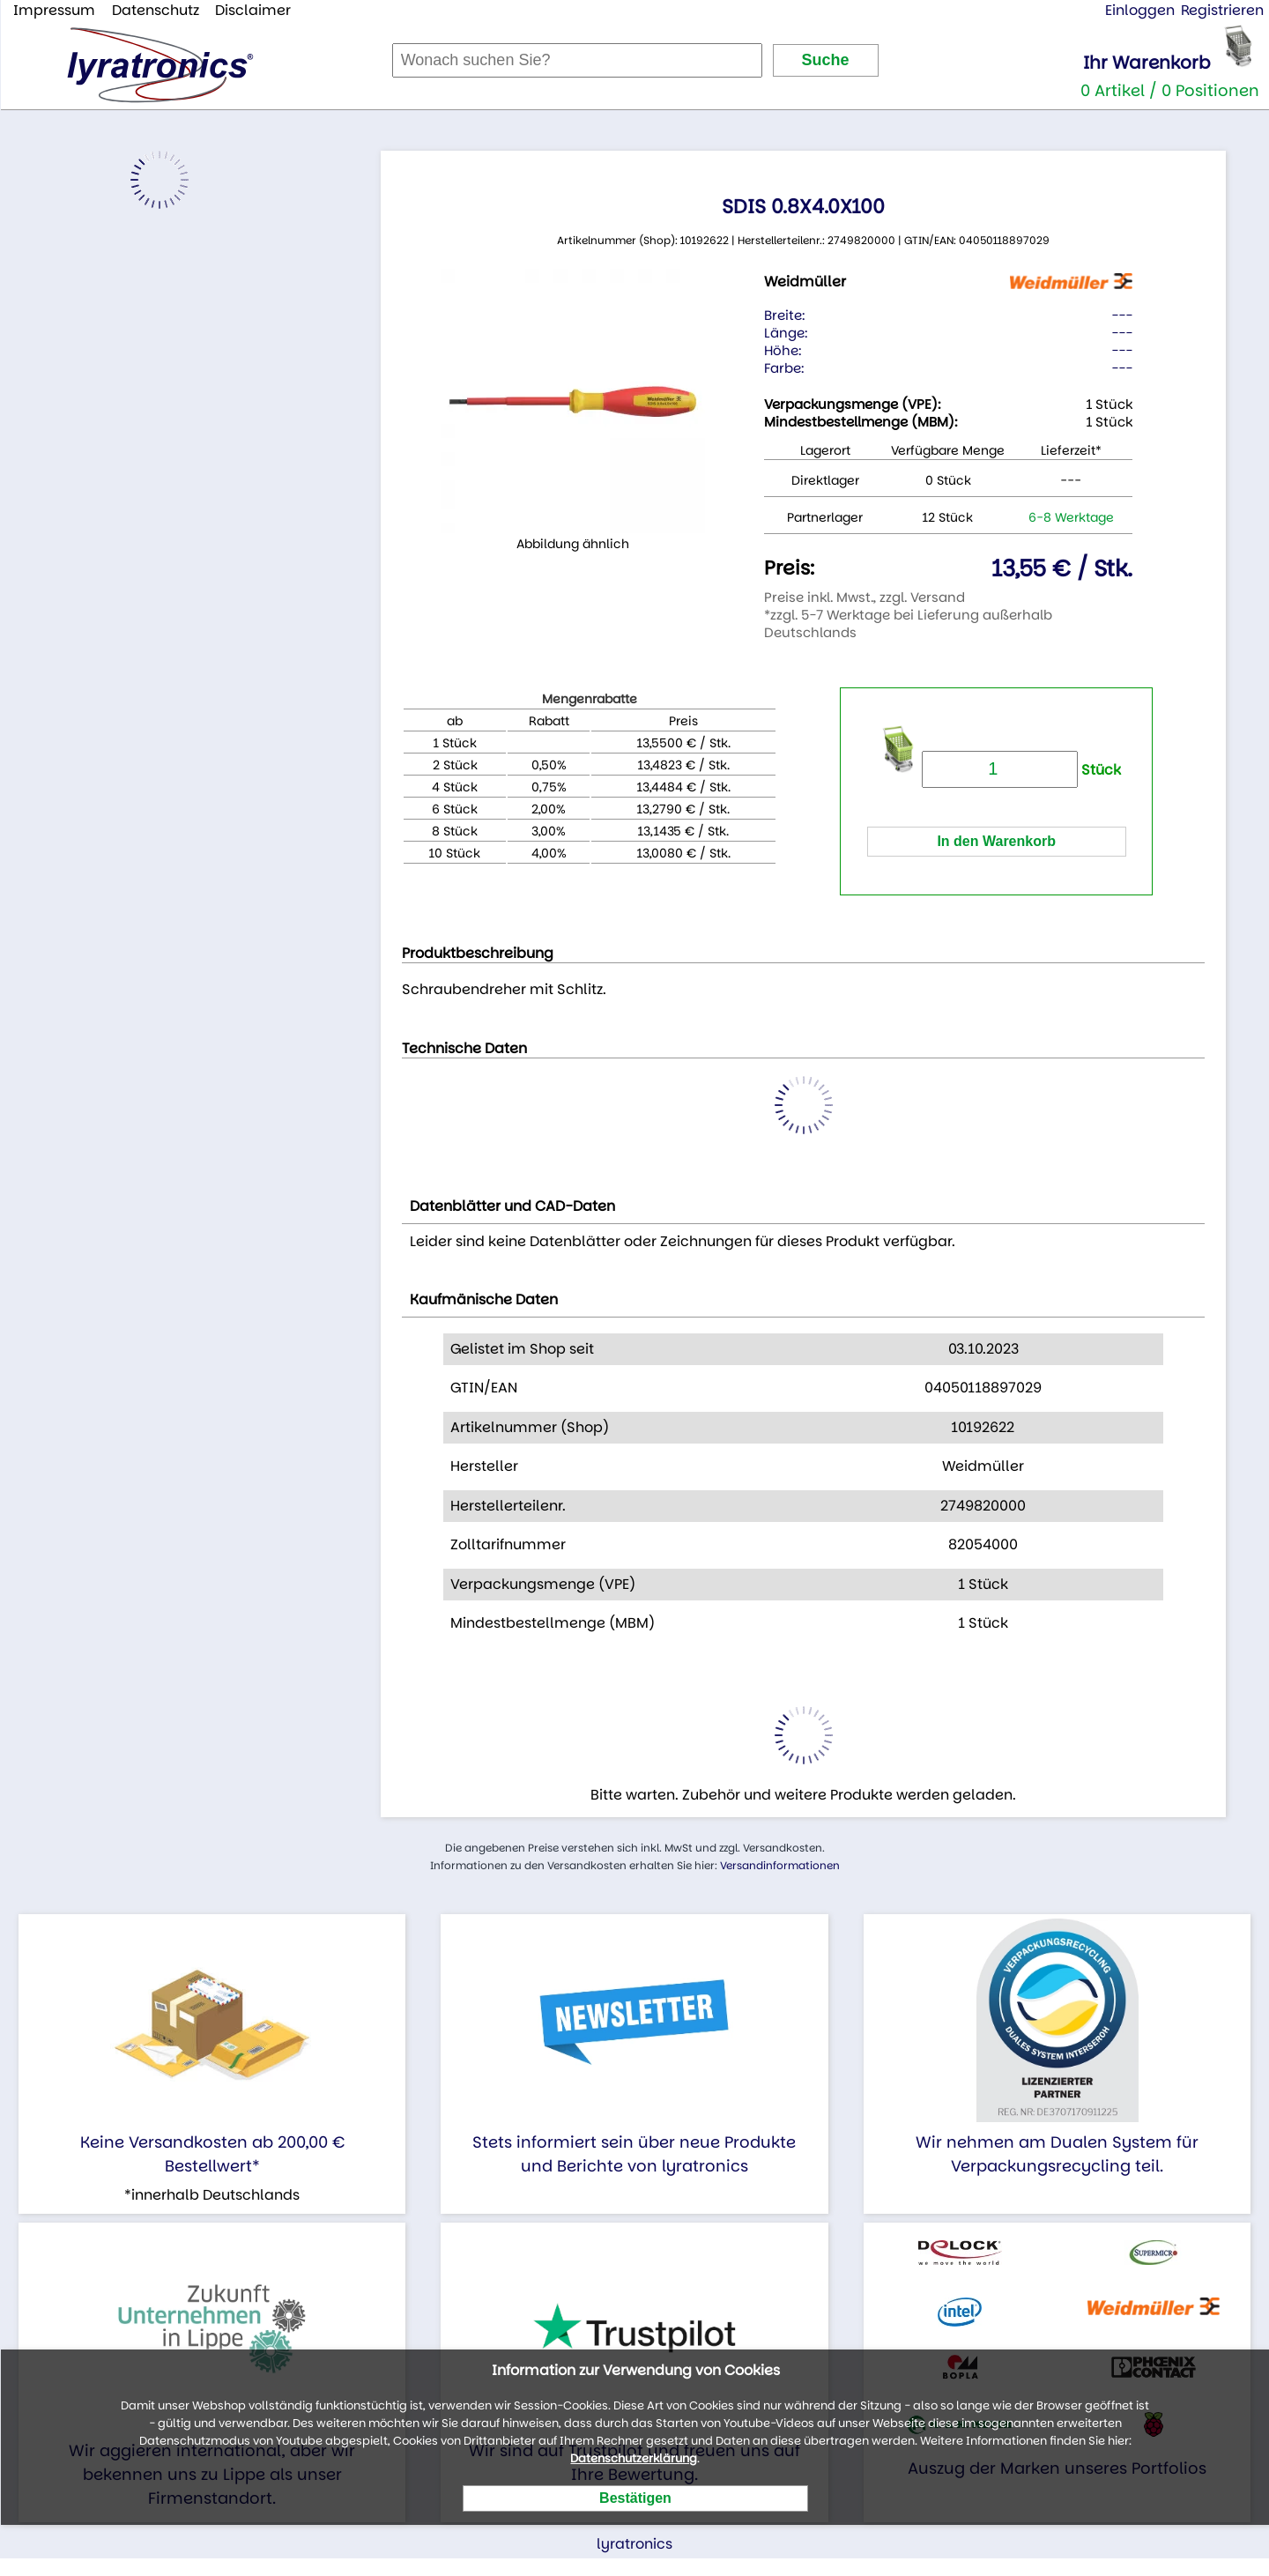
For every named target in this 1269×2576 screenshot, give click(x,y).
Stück (1021, 770)
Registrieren (1222, 10)
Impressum (54, 10)
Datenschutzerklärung (633, 2458)
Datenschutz (155, 10)
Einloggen (1140, 10)
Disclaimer (253, 10)
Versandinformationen (780, 1865)
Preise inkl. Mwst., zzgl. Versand (864, 597)
